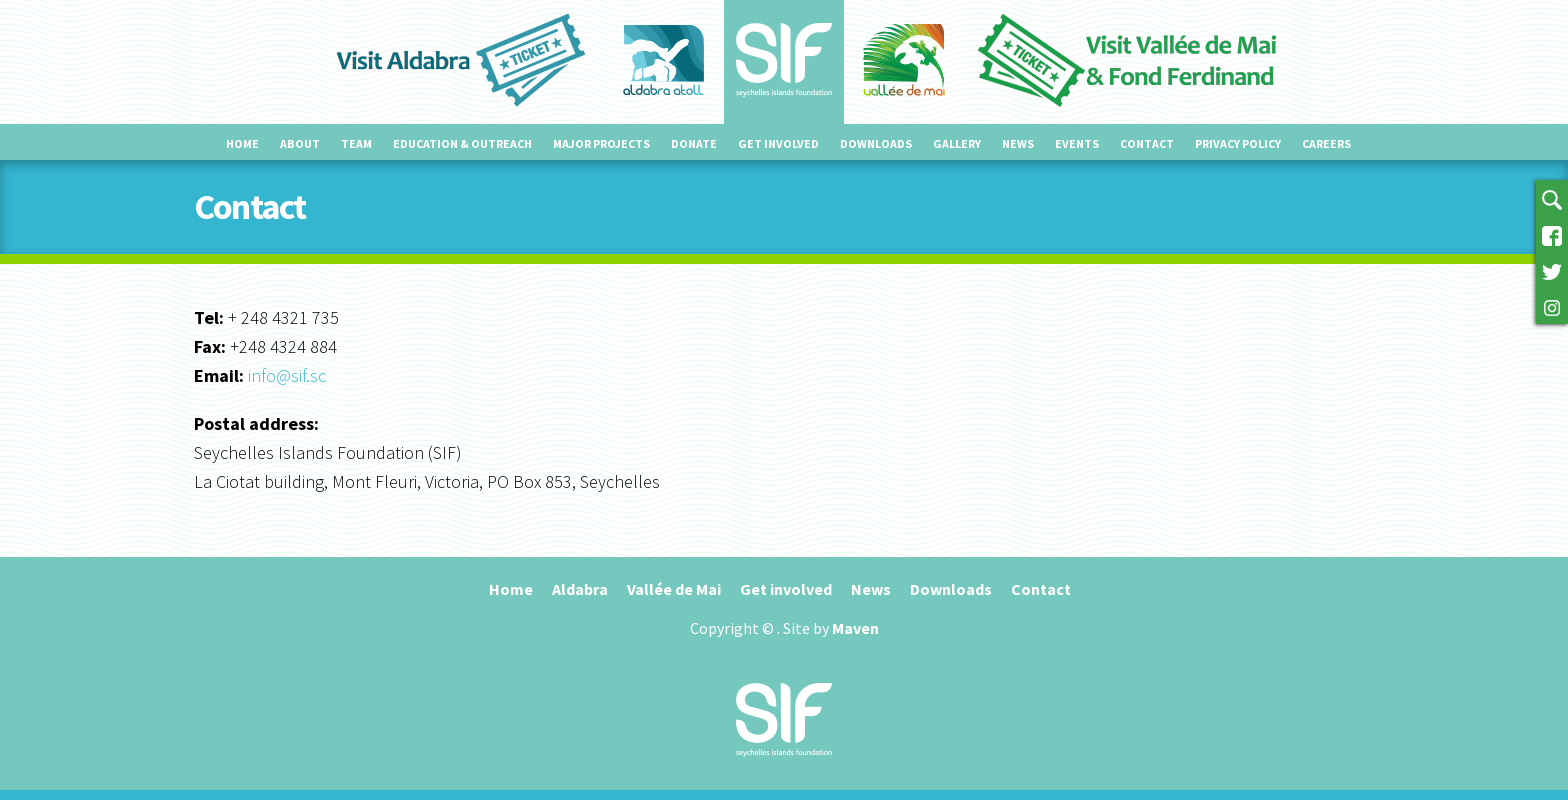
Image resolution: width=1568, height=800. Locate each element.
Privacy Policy (1238, 143)
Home (242, 143)
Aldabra (580, 589)
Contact (1147, 143)
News (1018, 143)
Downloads (876, 143)
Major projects (601, 143)
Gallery (957, 143)
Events (1077, 143)
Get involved (778, 143)
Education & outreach (462, 143)
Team (356, 143)
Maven (855, 628)
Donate (694, 143)
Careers (1326, 143)
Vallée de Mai (674, 589)
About (300, 143)
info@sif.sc (287, 375)
